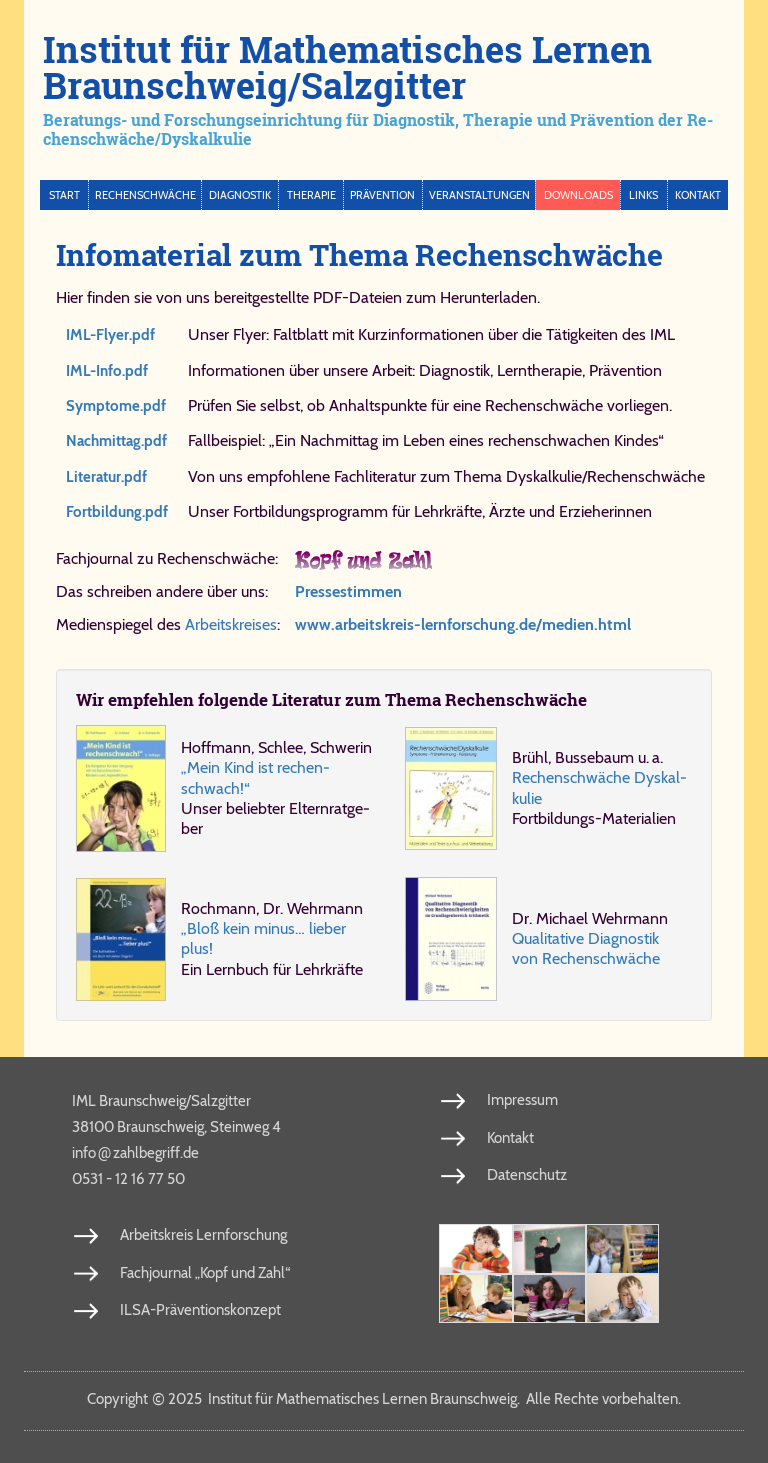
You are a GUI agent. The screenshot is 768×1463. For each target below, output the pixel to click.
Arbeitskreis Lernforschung (203, 1235)
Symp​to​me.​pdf (116, 406)
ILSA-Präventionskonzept (200, 1310)
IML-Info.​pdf (107, 371)
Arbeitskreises (231, 624)
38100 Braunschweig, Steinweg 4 (176, 1127)
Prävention (382, 195)
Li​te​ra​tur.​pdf (106, 477)
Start (64, 195)
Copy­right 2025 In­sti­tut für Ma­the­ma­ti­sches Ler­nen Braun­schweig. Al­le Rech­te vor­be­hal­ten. (384, 1399)
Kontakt (698, 195)
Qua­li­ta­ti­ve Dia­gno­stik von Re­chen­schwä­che (586, 948)
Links (643, 195)
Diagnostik (240, 195)
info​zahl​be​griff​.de (135, 1152)
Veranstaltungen (479, 195)
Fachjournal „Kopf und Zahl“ (205, 1273)
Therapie (311, 195)
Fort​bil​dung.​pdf (117, 512)
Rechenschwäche (145, 195)
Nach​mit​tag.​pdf (116, 441)
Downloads (578, 195)
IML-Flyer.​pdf (110, 335)
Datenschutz (527, 1175)
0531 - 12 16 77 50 (128, 1179)
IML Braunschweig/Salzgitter (161, 1101)
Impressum (522, 1100)
